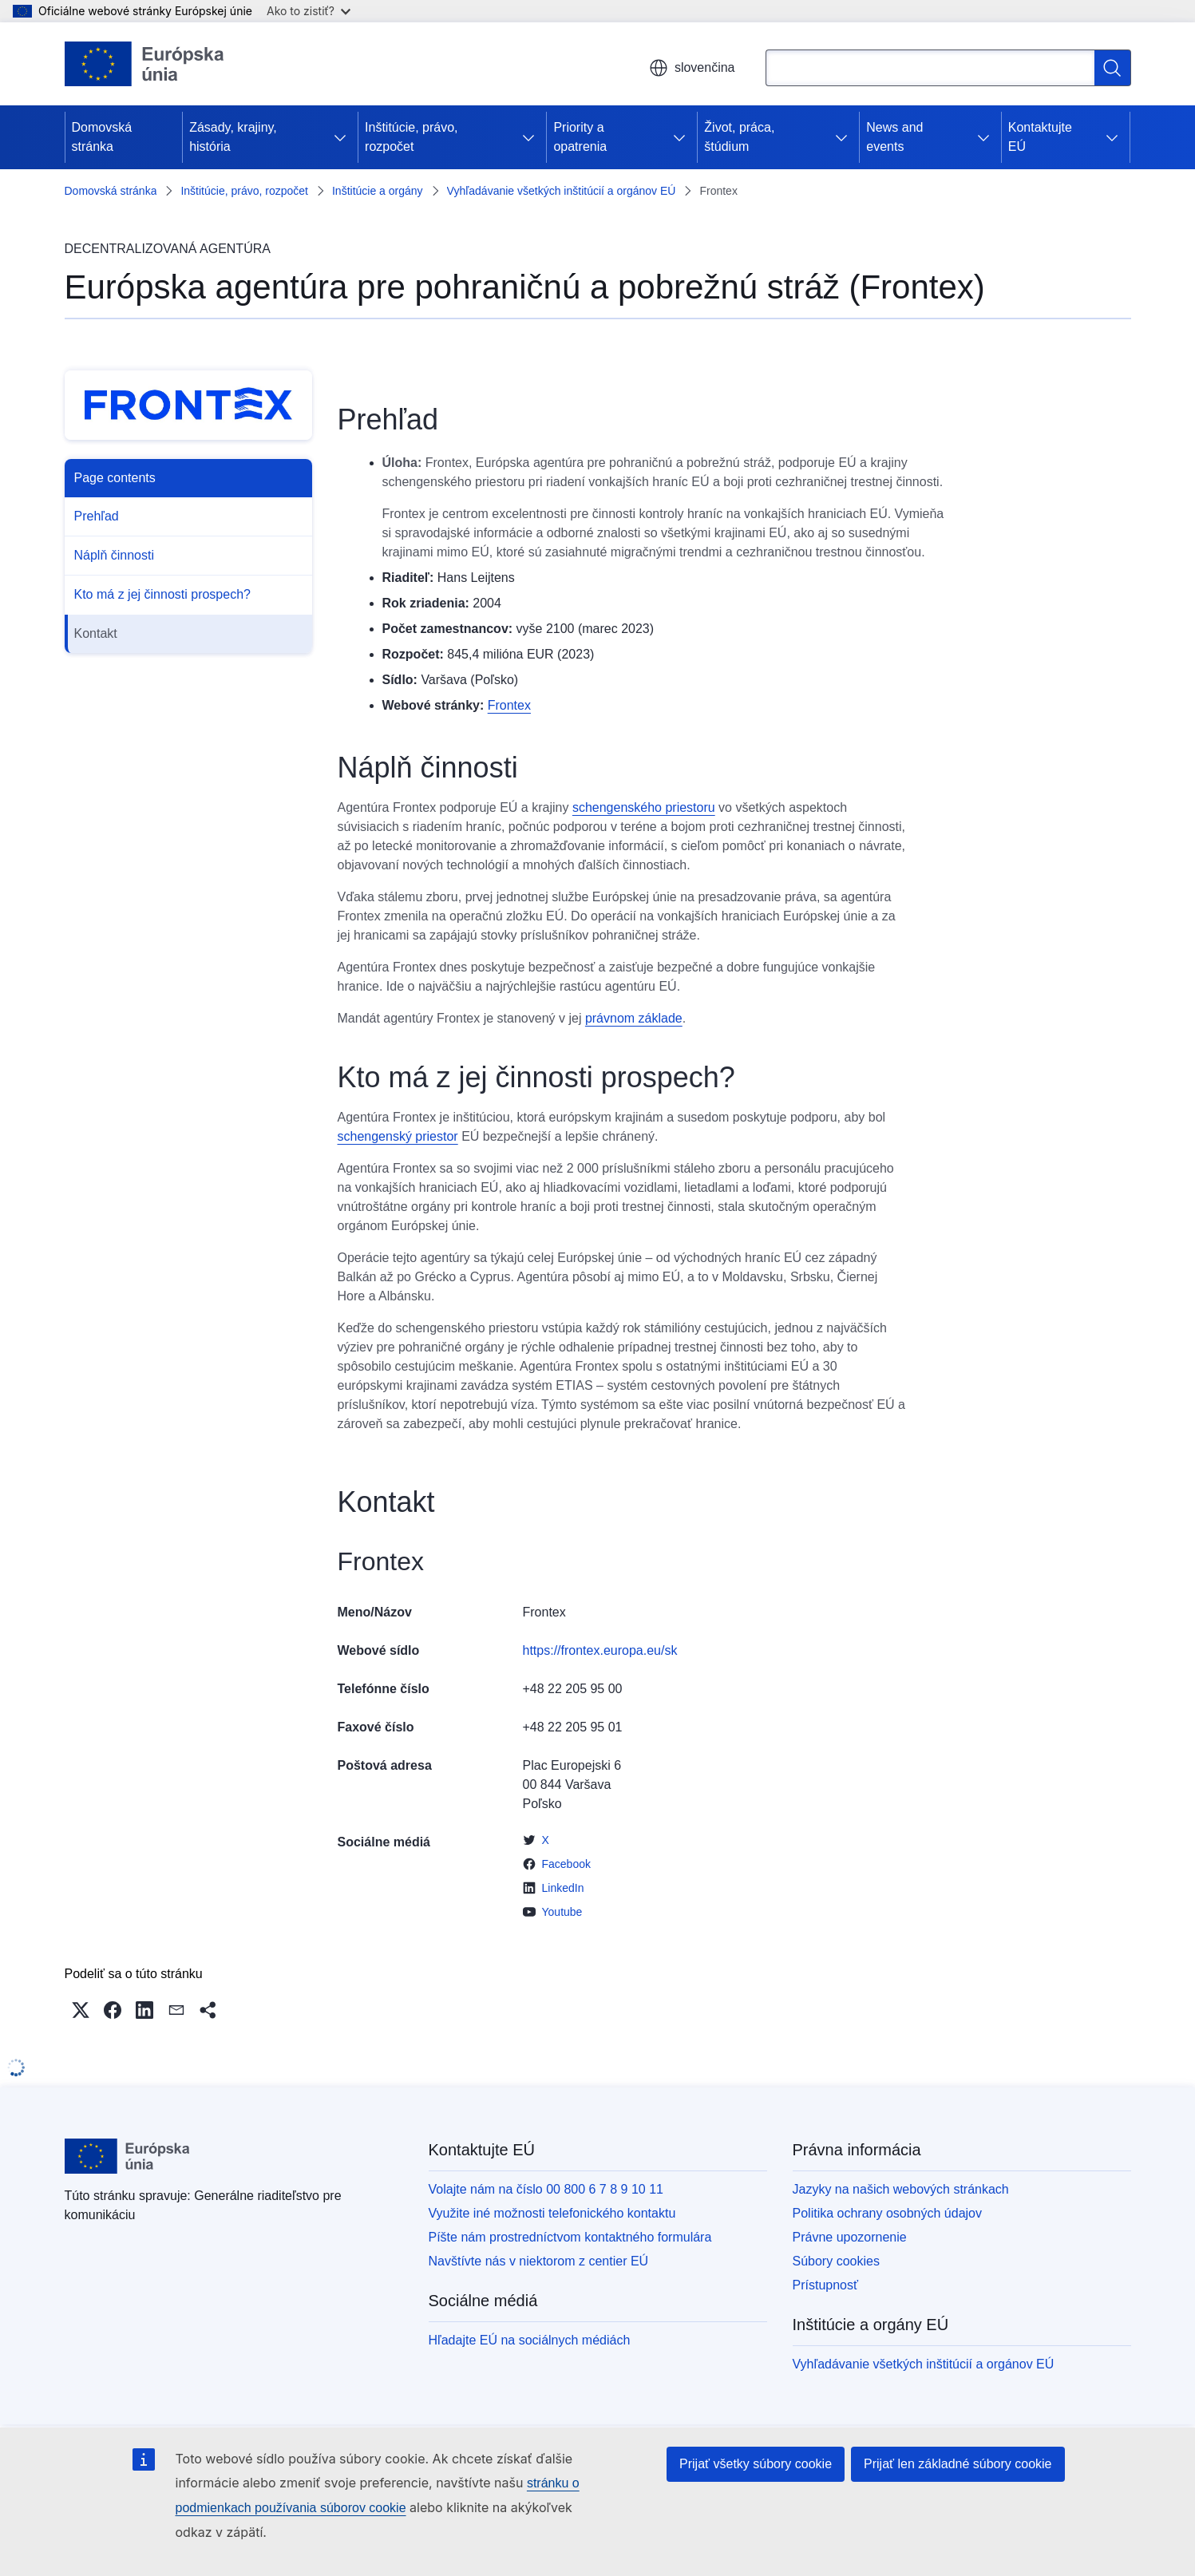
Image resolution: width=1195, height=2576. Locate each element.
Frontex (509, 705)
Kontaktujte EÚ (1040, 137)
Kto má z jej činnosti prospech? (162, 594)
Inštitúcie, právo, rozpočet (411, 137)
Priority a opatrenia (580, 137)
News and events (894, 137)
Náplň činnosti (114, 555)
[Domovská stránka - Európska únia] (145, 64)
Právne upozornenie (850, 2237)
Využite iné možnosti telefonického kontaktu (552, 2213)
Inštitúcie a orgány (377, 190)
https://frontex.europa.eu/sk (600, 1650)
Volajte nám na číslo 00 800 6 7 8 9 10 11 (546, 2189)
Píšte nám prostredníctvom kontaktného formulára (570, 2237)
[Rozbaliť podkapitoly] (340, 137)
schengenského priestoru (643, 807)
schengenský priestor (398, 1136)
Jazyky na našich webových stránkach (901, 2189)
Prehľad (96, 516)
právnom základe (634, 1018)
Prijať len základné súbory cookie (957, 2464)
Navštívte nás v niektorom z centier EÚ (539, 2261)
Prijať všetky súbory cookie (755, 2464)
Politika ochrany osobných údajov (887, 2213)
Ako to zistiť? (308, 11)
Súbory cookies (836, 2261)
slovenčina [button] (692, 67)
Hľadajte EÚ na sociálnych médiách (530, 2340)
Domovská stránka (102, 137)
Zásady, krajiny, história (233, 137)
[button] (80, 2010)
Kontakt (95, 633)
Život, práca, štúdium (739, 137)
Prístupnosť (825, 2285)
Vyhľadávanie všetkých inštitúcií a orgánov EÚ (561, 190)
